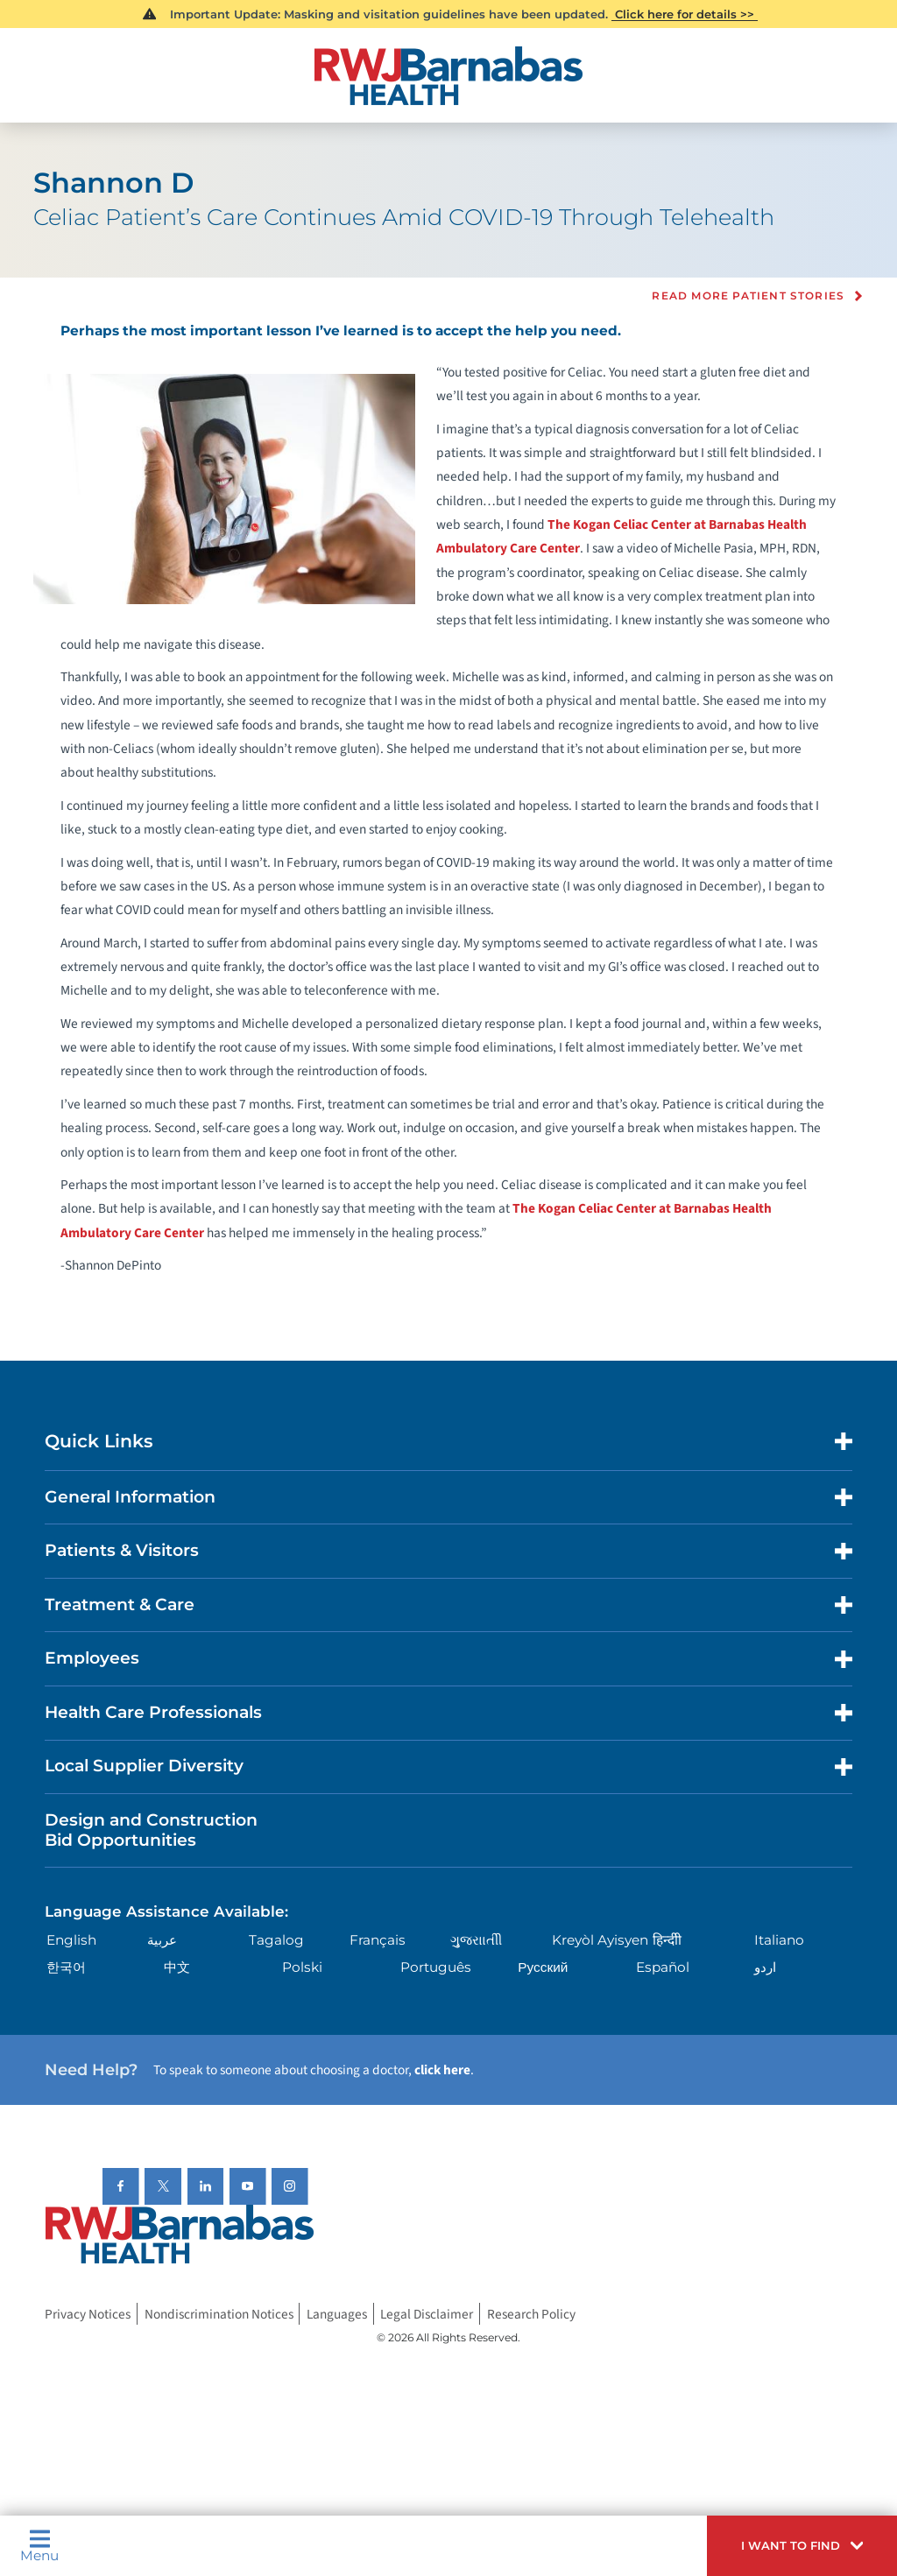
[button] (802, 2546)
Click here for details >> (684, 14)
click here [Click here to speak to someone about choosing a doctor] (442, 2070)
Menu (39, 2545)
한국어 (66, 1967)
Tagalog (276, 1940)
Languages (337, 2313)
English (71, 1940)
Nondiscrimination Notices (219, 2313)
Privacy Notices (88, 2313)
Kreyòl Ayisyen (600, 1940)
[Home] (448, 75)
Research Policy (531, 2313)
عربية (162, 1940)
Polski (302, 1967)
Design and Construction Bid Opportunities (151, 1830)
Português (435, 1967)
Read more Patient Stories (748, 296)
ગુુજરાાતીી (476, 1940)
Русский (543, 1967)
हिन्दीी (667, 1940)
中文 (177, 1967)
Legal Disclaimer (426, 2313)
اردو (765, 1967)
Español (662, 1967)
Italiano (779, 1940)
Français (378, 1940)
